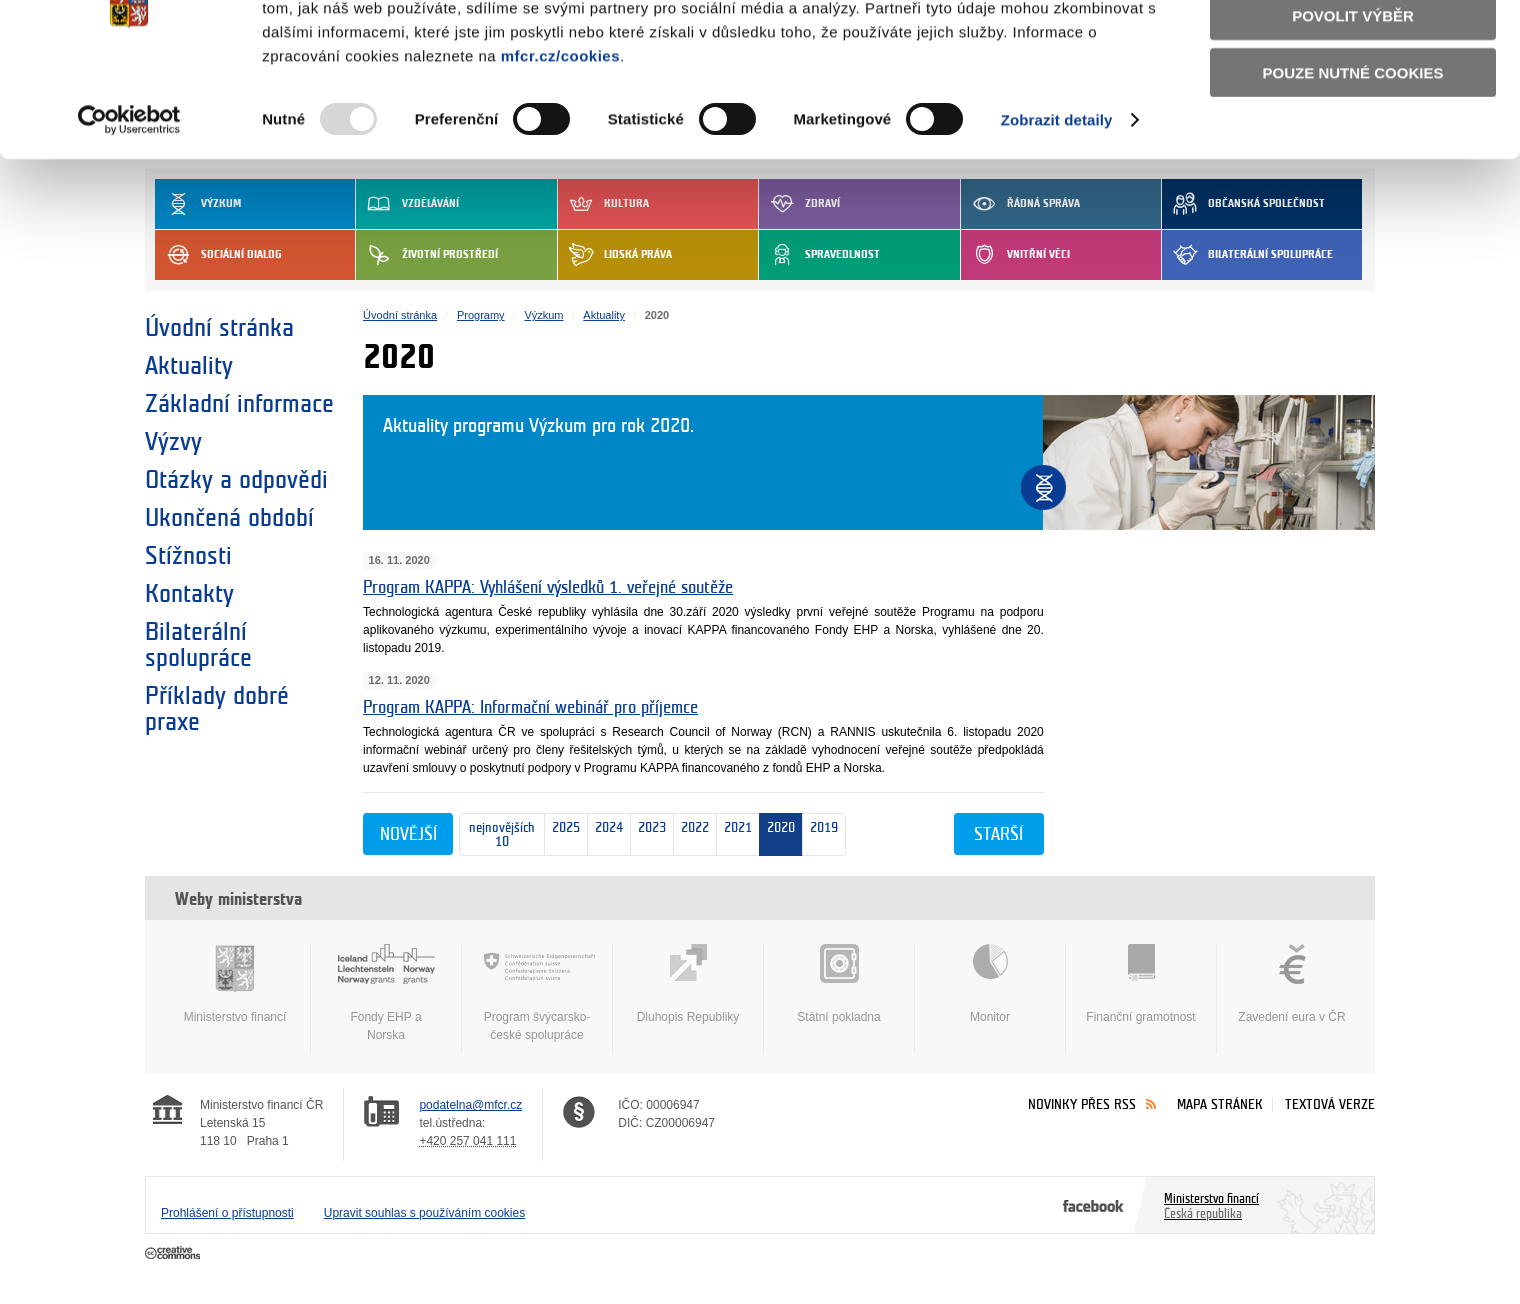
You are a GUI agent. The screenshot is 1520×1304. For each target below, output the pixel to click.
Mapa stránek (1220, 1104)
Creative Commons (174, 1254)
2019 (824, 834)
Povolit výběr (1353, 105)
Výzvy (173, 442)
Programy (481, 315)
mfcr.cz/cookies (560, 144)
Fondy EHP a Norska (386, 993)
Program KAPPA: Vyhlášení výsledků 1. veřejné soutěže (548, 587)
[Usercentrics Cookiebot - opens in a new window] (129, 210)
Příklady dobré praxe (217, 709)
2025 (562, 835)
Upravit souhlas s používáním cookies (424, 1213)
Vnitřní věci (1015, 255)
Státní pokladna (839, 984)
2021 (734, 834)
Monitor (990, 984)
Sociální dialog (218, 255)
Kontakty (189, 594)
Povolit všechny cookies (1353, 48)
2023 (648, 835)
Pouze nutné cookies (1353, 161)
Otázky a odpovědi (236, 480)
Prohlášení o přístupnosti (227, 1213)
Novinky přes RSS (1082, 1104)
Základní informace (239, 404)
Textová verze (1330, 1104)
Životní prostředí (427, 255)
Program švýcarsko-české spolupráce (537, 993)
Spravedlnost (819, 255)
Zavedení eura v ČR (1292, 984)
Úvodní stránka (219, 328)
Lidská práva (615, 255)
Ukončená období (229, 518)
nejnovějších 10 (497, 835)
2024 (605, 835)
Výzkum (543, 315)
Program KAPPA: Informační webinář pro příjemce (530, 707)
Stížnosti (188, 556)
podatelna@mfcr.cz (470, 1105)
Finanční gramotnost (1141, 984)
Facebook (1093, 1205)
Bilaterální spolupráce (1247, 255)
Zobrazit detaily (1057, 209)
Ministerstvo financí (235, 984)
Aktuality (189, 366)
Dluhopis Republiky (688, 984)
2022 (691, 835)
